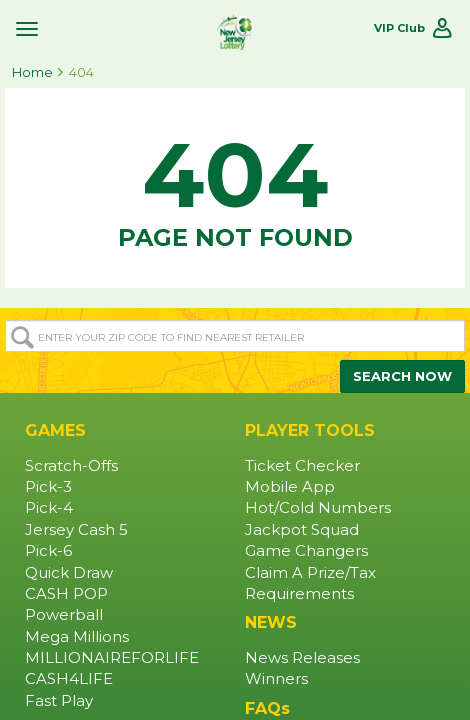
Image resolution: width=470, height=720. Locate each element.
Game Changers (306, 551)
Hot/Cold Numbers (318, 508)
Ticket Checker (302, 466)
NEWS (271, 622)
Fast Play (59, 701)
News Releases (302, 658)
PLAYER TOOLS (310, 430)
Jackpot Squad (302, 530)
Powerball (64, 615)
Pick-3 (48, 487)
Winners (276, 679)
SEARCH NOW (402, 376)
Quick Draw (69, 573)
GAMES (55, 430)
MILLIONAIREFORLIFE (112, 658)
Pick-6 (48, 551)
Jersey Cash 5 (76, 530)
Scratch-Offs (71, 466)
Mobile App (290, 487)
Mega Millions (77, 637)
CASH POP (66, 594)
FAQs (267, 708)
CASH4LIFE (69, 679)
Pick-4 (49, 508)
